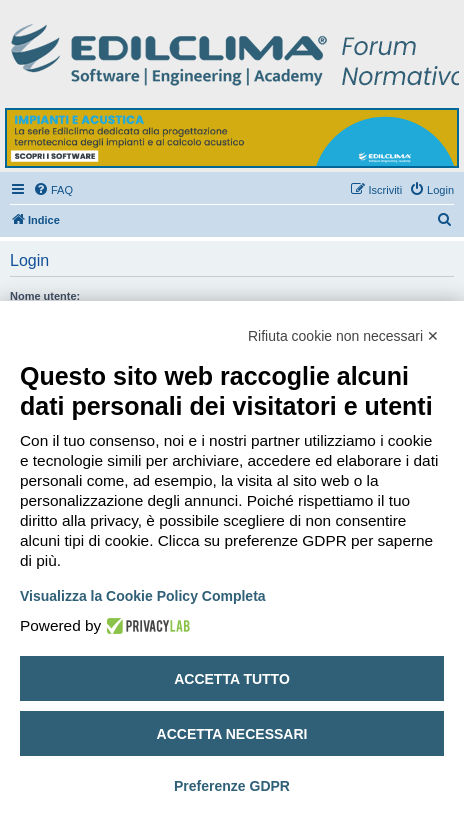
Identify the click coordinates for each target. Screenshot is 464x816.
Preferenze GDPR (232, 786)
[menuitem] (53, 190)
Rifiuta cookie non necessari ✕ (343, 336)
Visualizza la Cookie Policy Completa (143, 596)
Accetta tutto (232, 679)
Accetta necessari (232, 734)
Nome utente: (45, 296)
